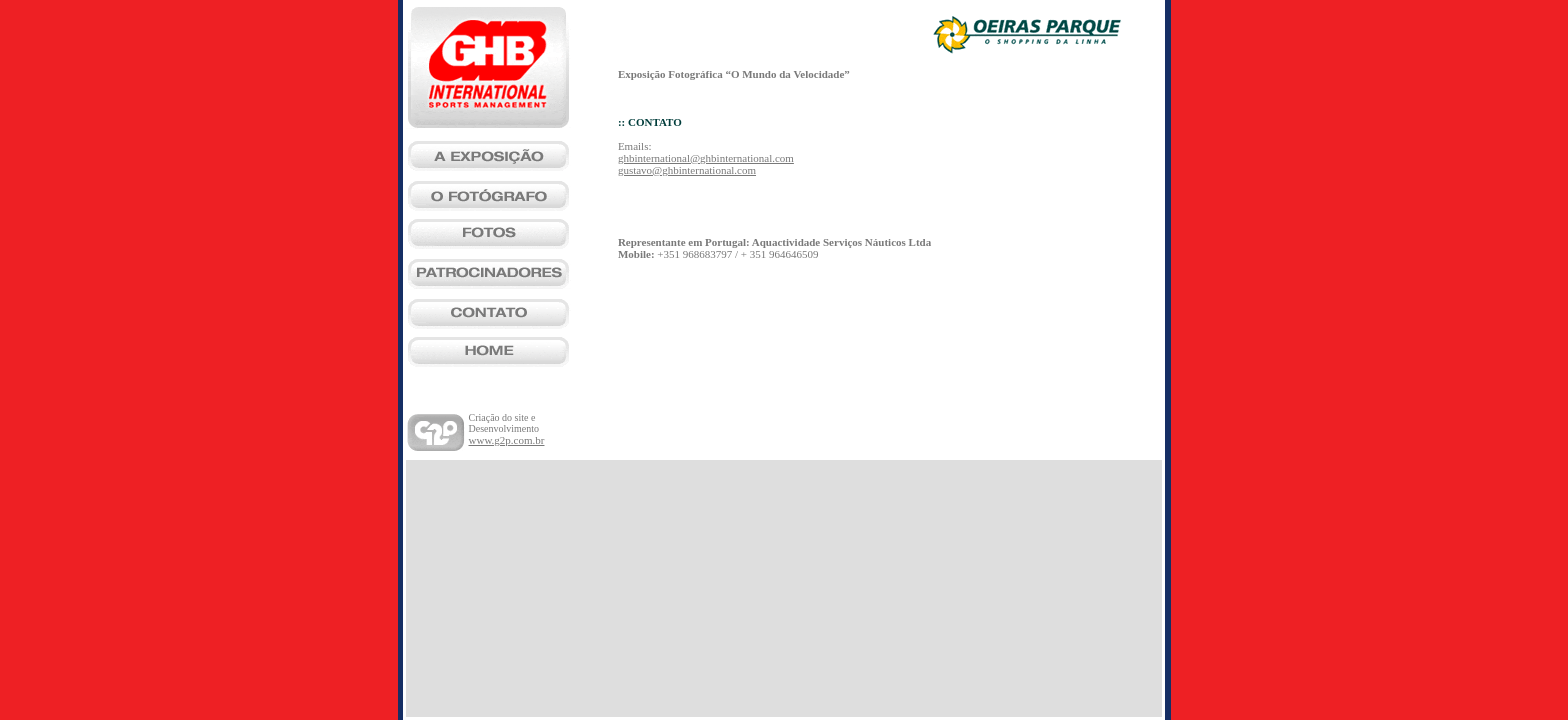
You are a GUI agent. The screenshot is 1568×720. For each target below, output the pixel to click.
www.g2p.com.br (507, 440)
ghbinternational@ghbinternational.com (706, 158)
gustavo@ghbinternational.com (687, 170)
